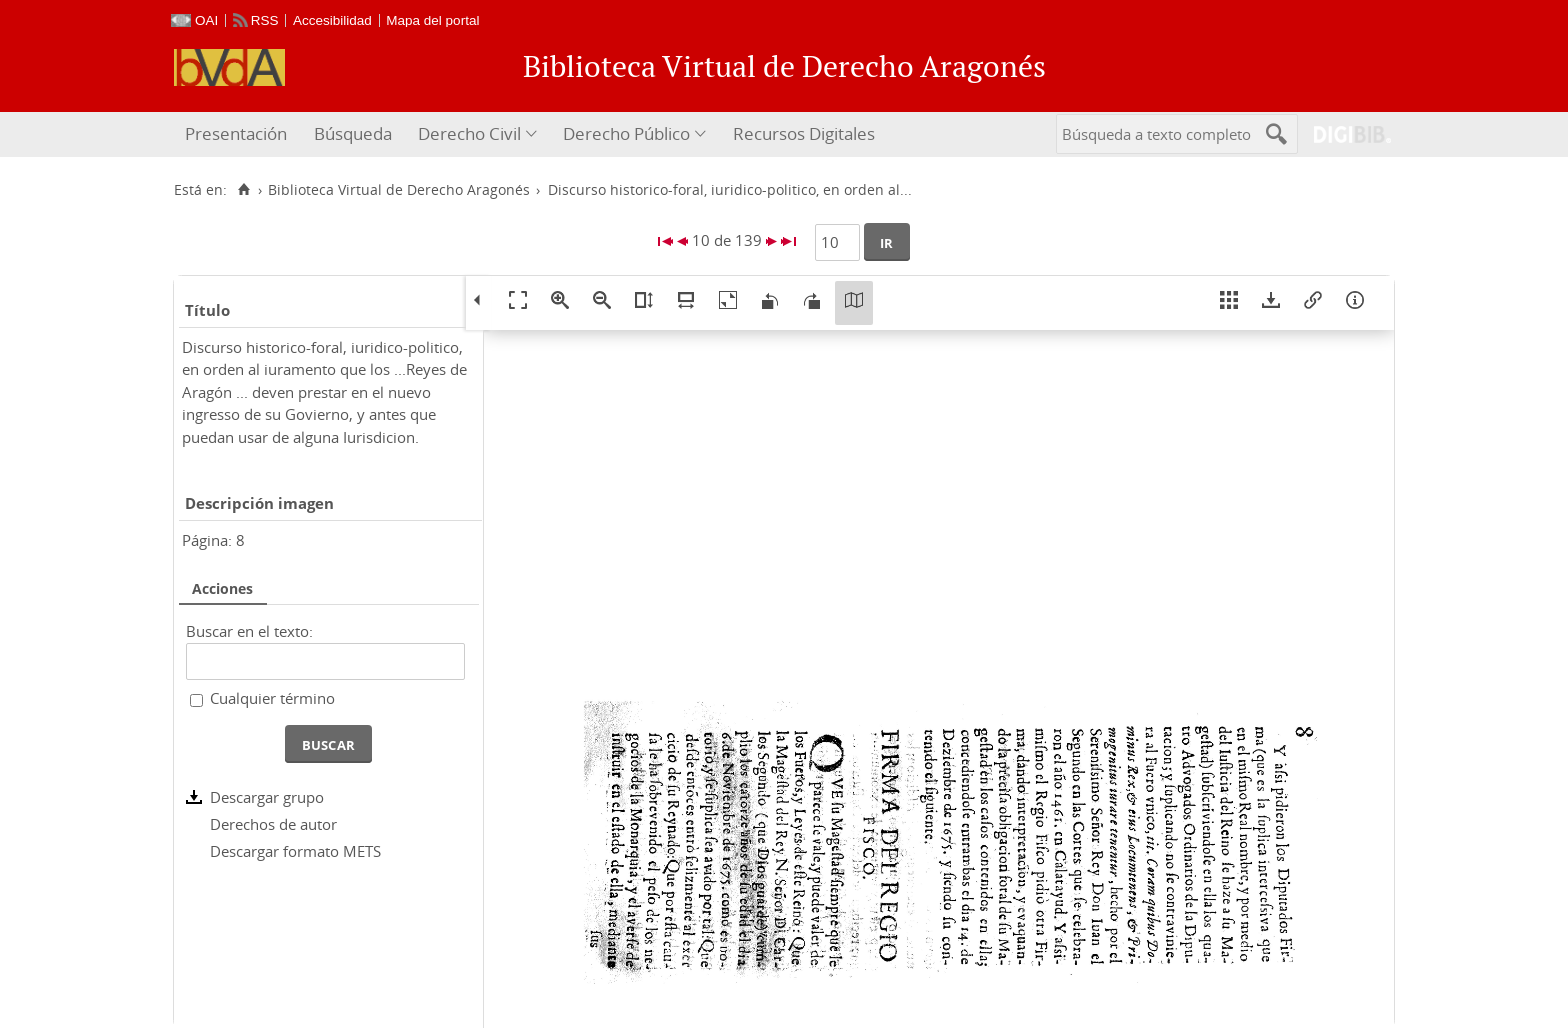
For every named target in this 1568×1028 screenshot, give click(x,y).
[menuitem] (238, 134)
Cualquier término (272, 698)
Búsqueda (353, 133)
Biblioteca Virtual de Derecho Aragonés (399, 190)
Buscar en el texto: (249, 631)
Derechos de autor (273, 824)
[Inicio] (243, 190)
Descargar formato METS (295, 851)
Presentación (236, 133)
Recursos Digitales (804, 133)
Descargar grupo (267, 797)
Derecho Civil (469, 133)
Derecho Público (626, 133)
